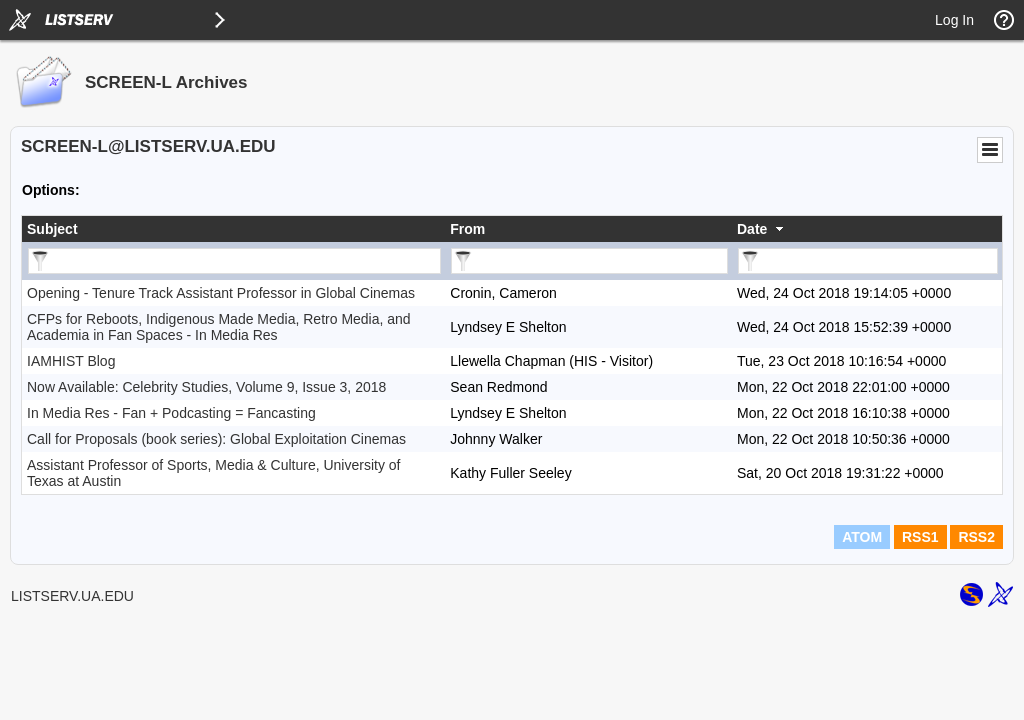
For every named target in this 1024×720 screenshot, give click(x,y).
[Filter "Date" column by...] (868, 261)
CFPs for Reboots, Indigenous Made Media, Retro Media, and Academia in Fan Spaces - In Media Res (219, 327)
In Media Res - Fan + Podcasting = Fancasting (171, 413)
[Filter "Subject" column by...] (234, 261)
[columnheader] (233, 229)
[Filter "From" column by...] (589, 261)
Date (752, 229)
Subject (52, 229)
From (467, 229)
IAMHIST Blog (71, 361)
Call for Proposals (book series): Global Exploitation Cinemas (216, 439)
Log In (954, 20)
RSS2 (976, 537)
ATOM (862, 537)
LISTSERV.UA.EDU (72, 596)
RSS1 (920, 537)
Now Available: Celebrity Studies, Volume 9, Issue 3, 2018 (206, 387)
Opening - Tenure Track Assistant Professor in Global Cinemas (221, 293)
